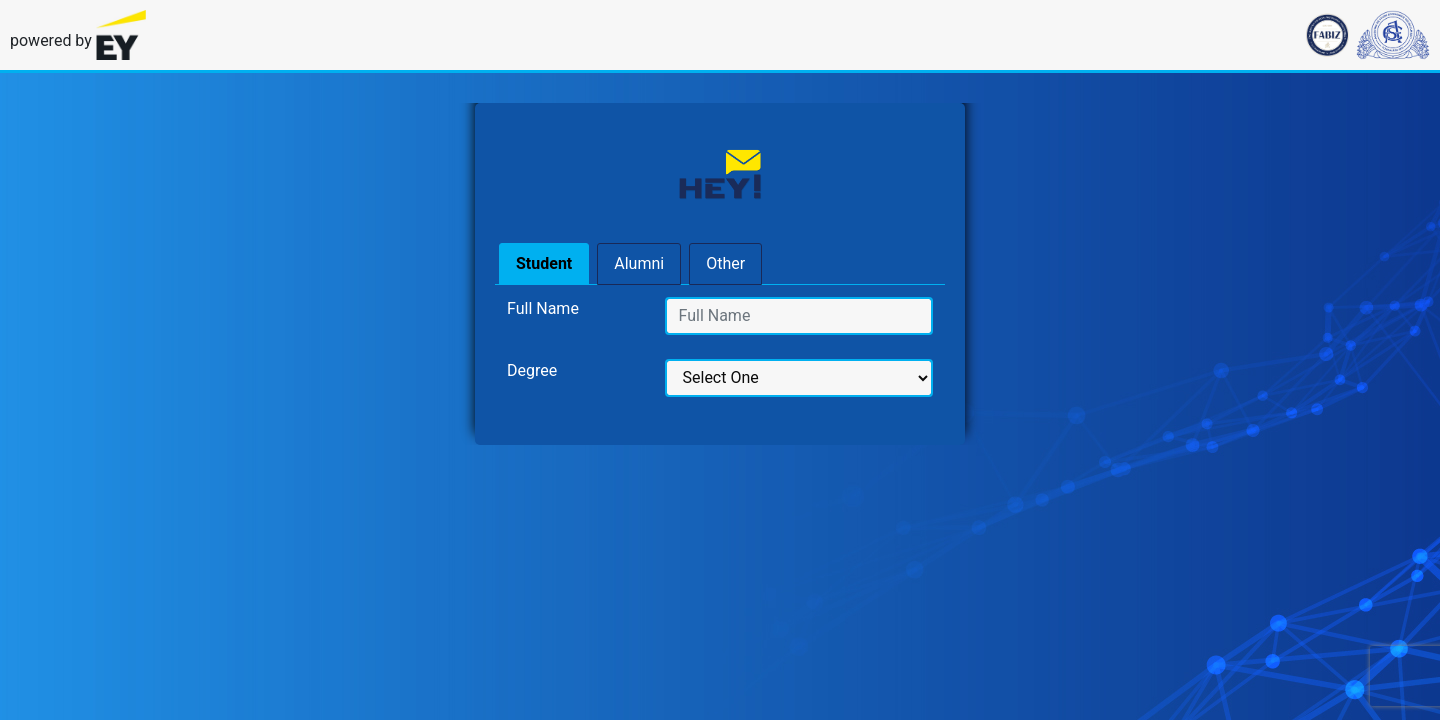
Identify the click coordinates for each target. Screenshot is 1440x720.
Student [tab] (544, 263)
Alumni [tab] (639, 263)
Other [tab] (725, 263)
